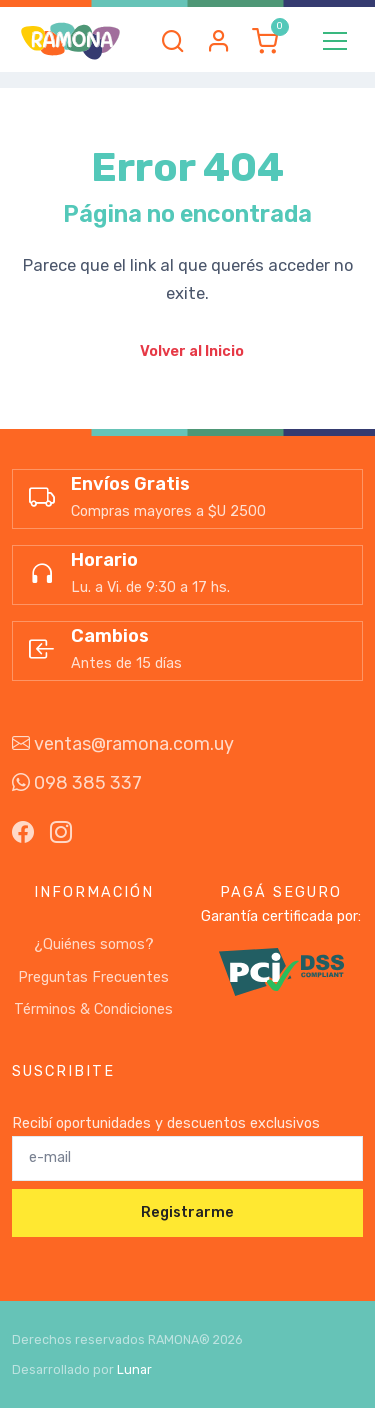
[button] (173, 41)
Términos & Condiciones (93, 1009)
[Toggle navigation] (335, 41)
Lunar (134, 1369)
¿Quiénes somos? (94, 944)
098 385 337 (77, 783)
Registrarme (187, 1212)
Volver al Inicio (192, 351)
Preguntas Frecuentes (93, 977)
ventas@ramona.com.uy (123, 744)
